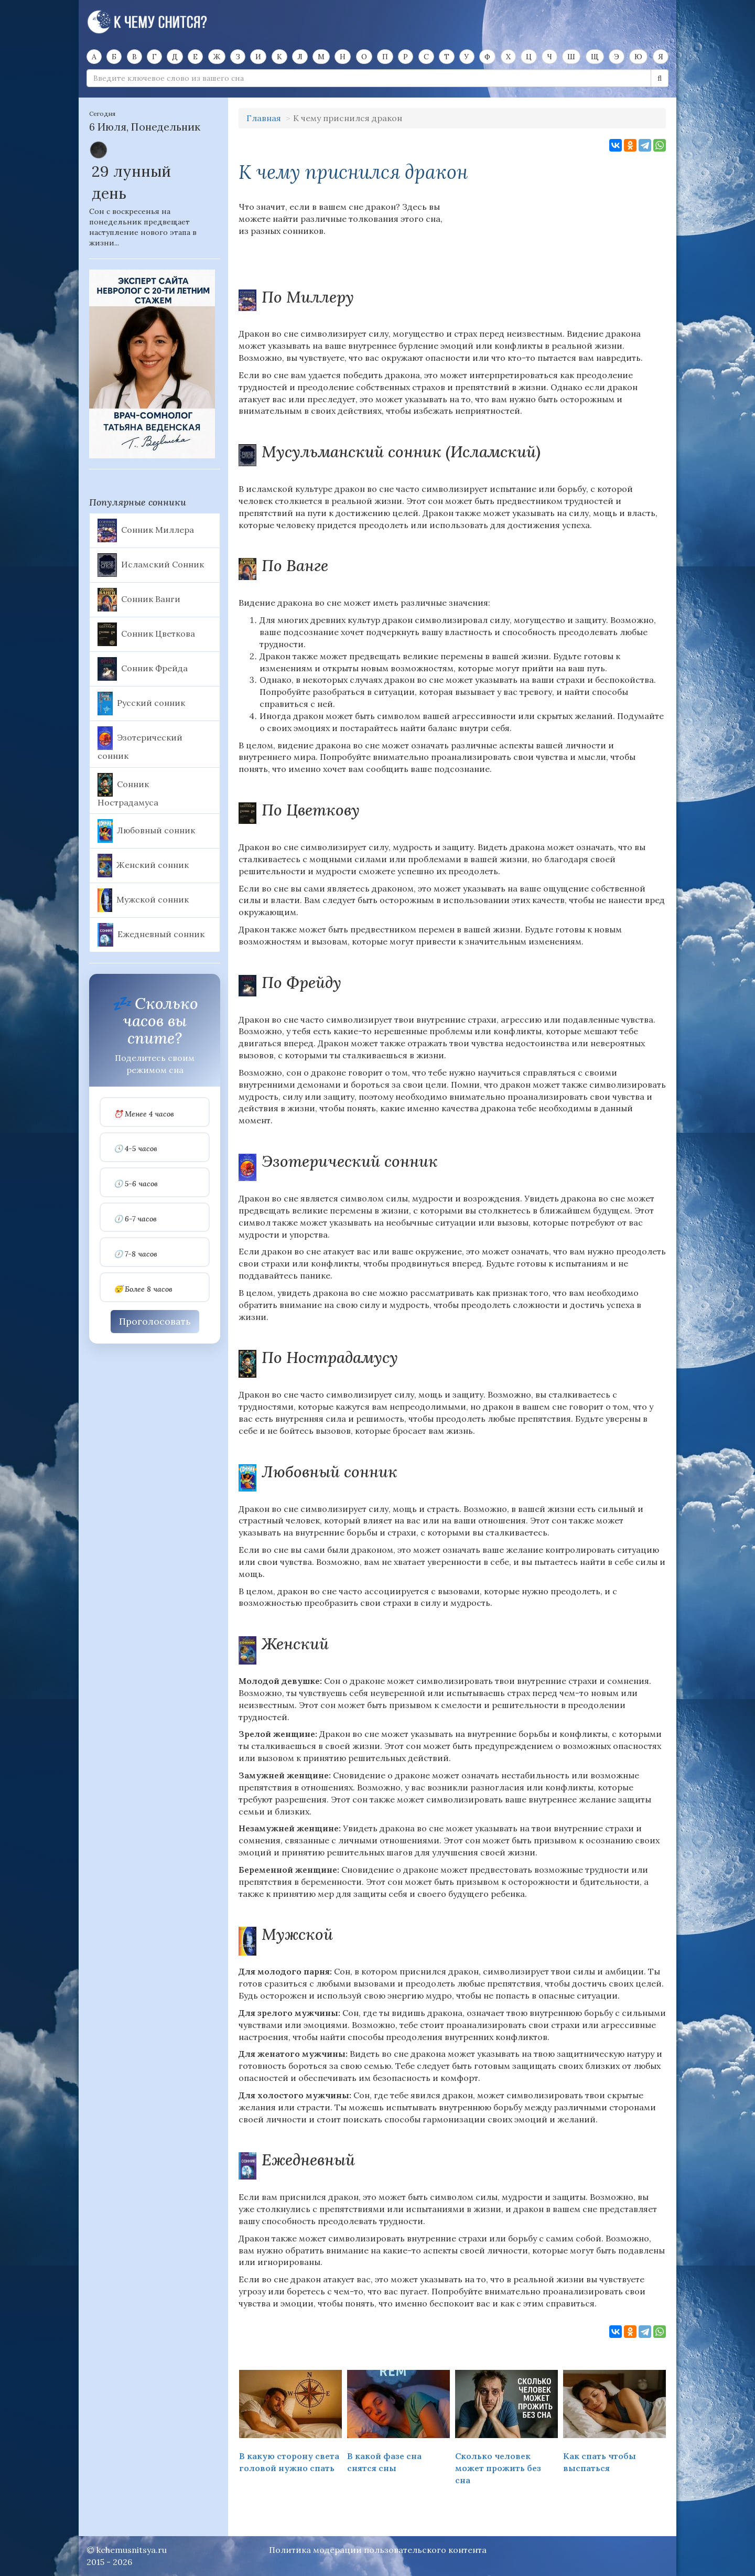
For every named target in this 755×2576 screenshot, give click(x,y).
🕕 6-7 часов (135, 1219)
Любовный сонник (146, 831)
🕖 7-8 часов (135, 1254)
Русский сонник (141, 703)
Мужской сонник (143, 900)
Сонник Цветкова (146, 634)
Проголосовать (155, 1321)
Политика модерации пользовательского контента (378, 2550)
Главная (263, 118)
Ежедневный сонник (151, 935)
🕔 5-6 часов (136, 1184)
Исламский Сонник (151, 565)
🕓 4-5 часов (135, 1149)
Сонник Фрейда (143, 669)
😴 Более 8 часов (143, 1289)
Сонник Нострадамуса (128, 790)
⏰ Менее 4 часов (144, 1114)
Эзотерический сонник (140, 743)
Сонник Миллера (146, 530)
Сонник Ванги (139, 599)
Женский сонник (143, 865)
